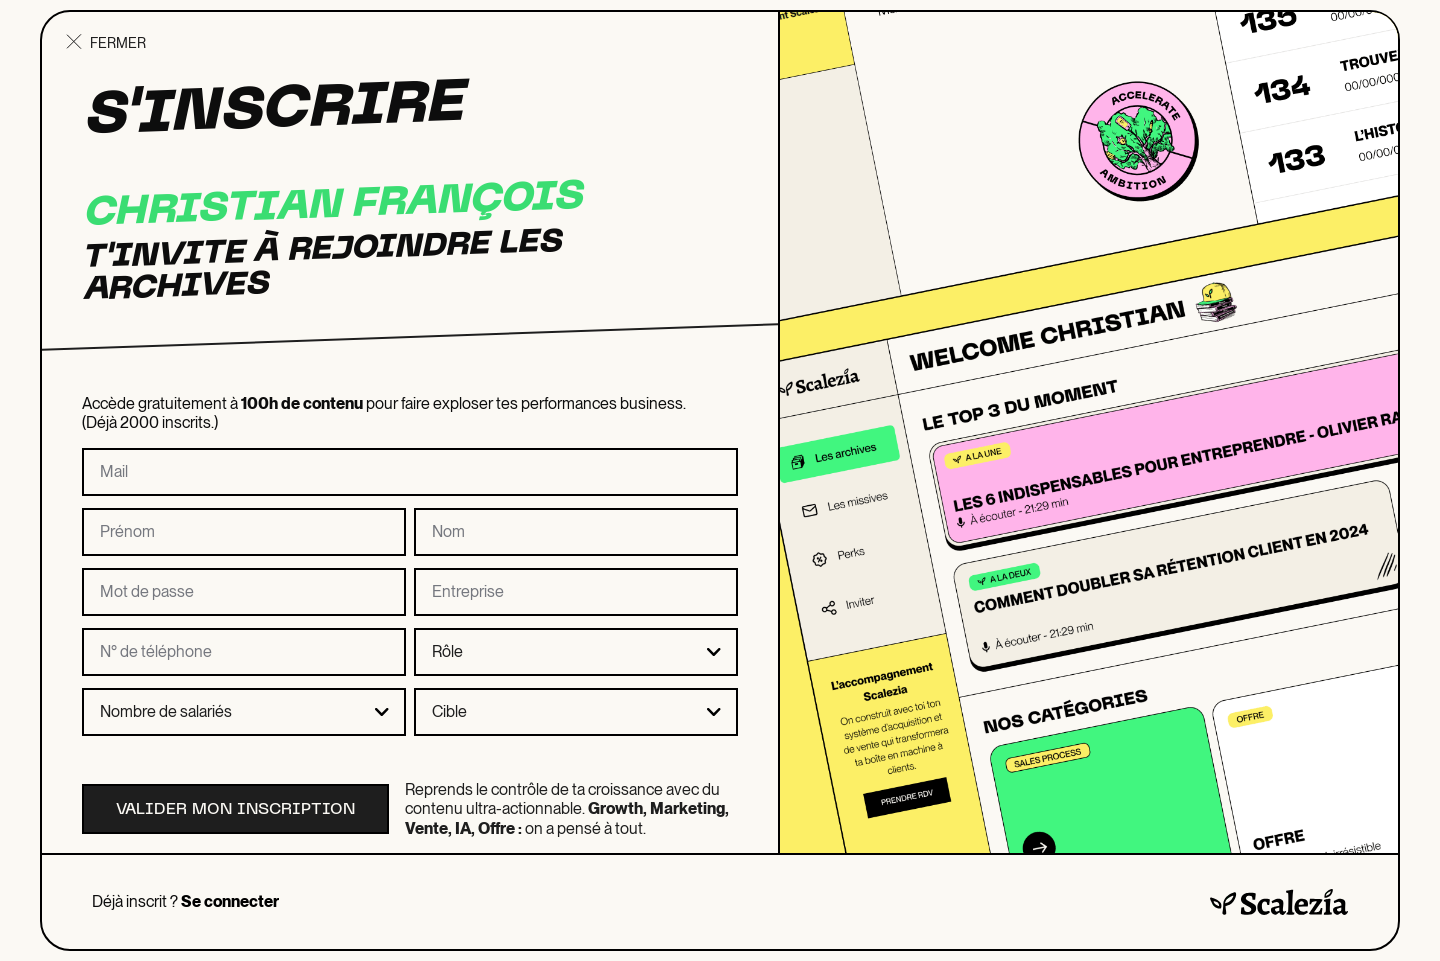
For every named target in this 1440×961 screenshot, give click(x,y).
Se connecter (230, 901)
